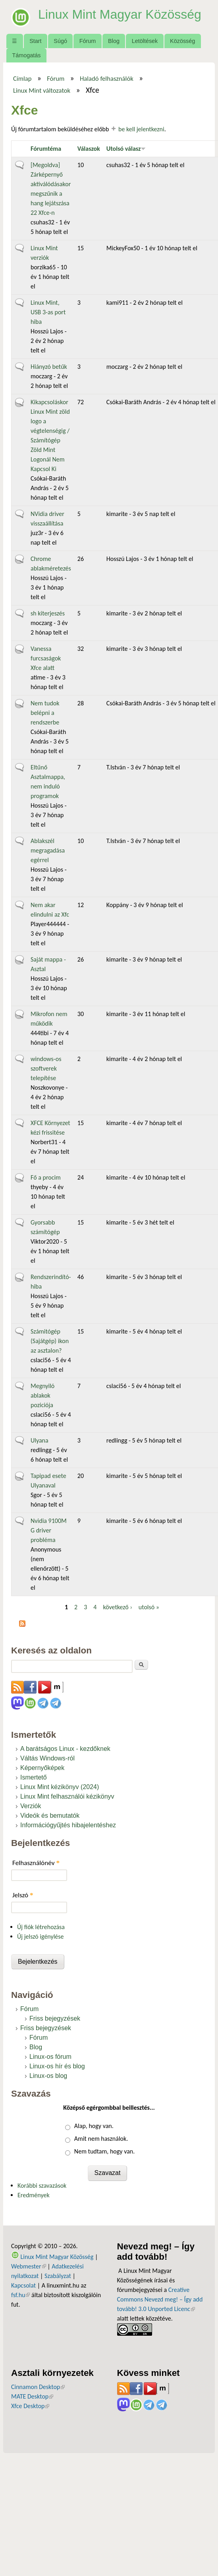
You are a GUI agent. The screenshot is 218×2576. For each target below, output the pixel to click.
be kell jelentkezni (141, 129)
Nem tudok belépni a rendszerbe (45, 712)
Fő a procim (46, 1177)
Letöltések (145, 41)
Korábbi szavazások (41, 2185)
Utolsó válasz (126, 148)
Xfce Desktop (30, 2406)
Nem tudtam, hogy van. (104, 2151)
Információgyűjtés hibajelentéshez (68, 1825)
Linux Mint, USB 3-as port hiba (48, 312)
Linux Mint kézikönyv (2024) (59, 1787)
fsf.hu (20, 2295)
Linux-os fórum (50, 2056)
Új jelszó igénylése (40, 1936)
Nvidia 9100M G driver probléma (49, 1530)
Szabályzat (57, 2276)
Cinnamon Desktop (38, 2387)
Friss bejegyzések (54, 2018)
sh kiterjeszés (48, 613)
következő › (117, 1607)
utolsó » (149, 1607)
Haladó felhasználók (106, 78)
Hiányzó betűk (49, 366)
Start (35, 41)
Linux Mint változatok (41, 90)
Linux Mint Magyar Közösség (119, 14)
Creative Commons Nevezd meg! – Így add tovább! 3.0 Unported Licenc (160, 2299)
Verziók (30, 1806)
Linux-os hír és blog (57, 2066)
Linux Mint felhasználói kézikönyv (67, 1796)
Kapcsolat (23, 2285)
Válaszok (88, 148)
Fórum (87, 41)
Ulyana (39, 1440)
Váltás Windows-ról (47, 1758)
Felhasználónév (36, 1863)
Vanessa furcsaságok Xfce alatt (46, 658)
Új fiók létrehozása (41, 1927)
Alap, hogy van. (94, 2126)
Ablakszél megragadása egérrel (48, 850)
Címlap (22, 78)
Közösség (182, 41)
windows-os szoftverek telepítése (46, 1068)
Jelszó (22, 1895)
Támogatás (26, 55)
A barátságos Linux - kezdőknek (65, 1748)
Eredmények (33, 2195)
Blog (114, 41)
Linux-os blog (48, 2075)
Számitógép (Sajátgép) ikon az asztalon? (50, 1341)
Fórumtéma (46, 148)
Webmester (28, 2266)
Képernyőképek (42, 1767)
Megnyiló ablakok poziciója (42, 1395)
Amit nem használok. (101, 2138)
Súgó (60, 41)
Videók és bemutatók (49, 1815)
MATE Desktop (32, 2396)
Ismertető (33, 1777)
